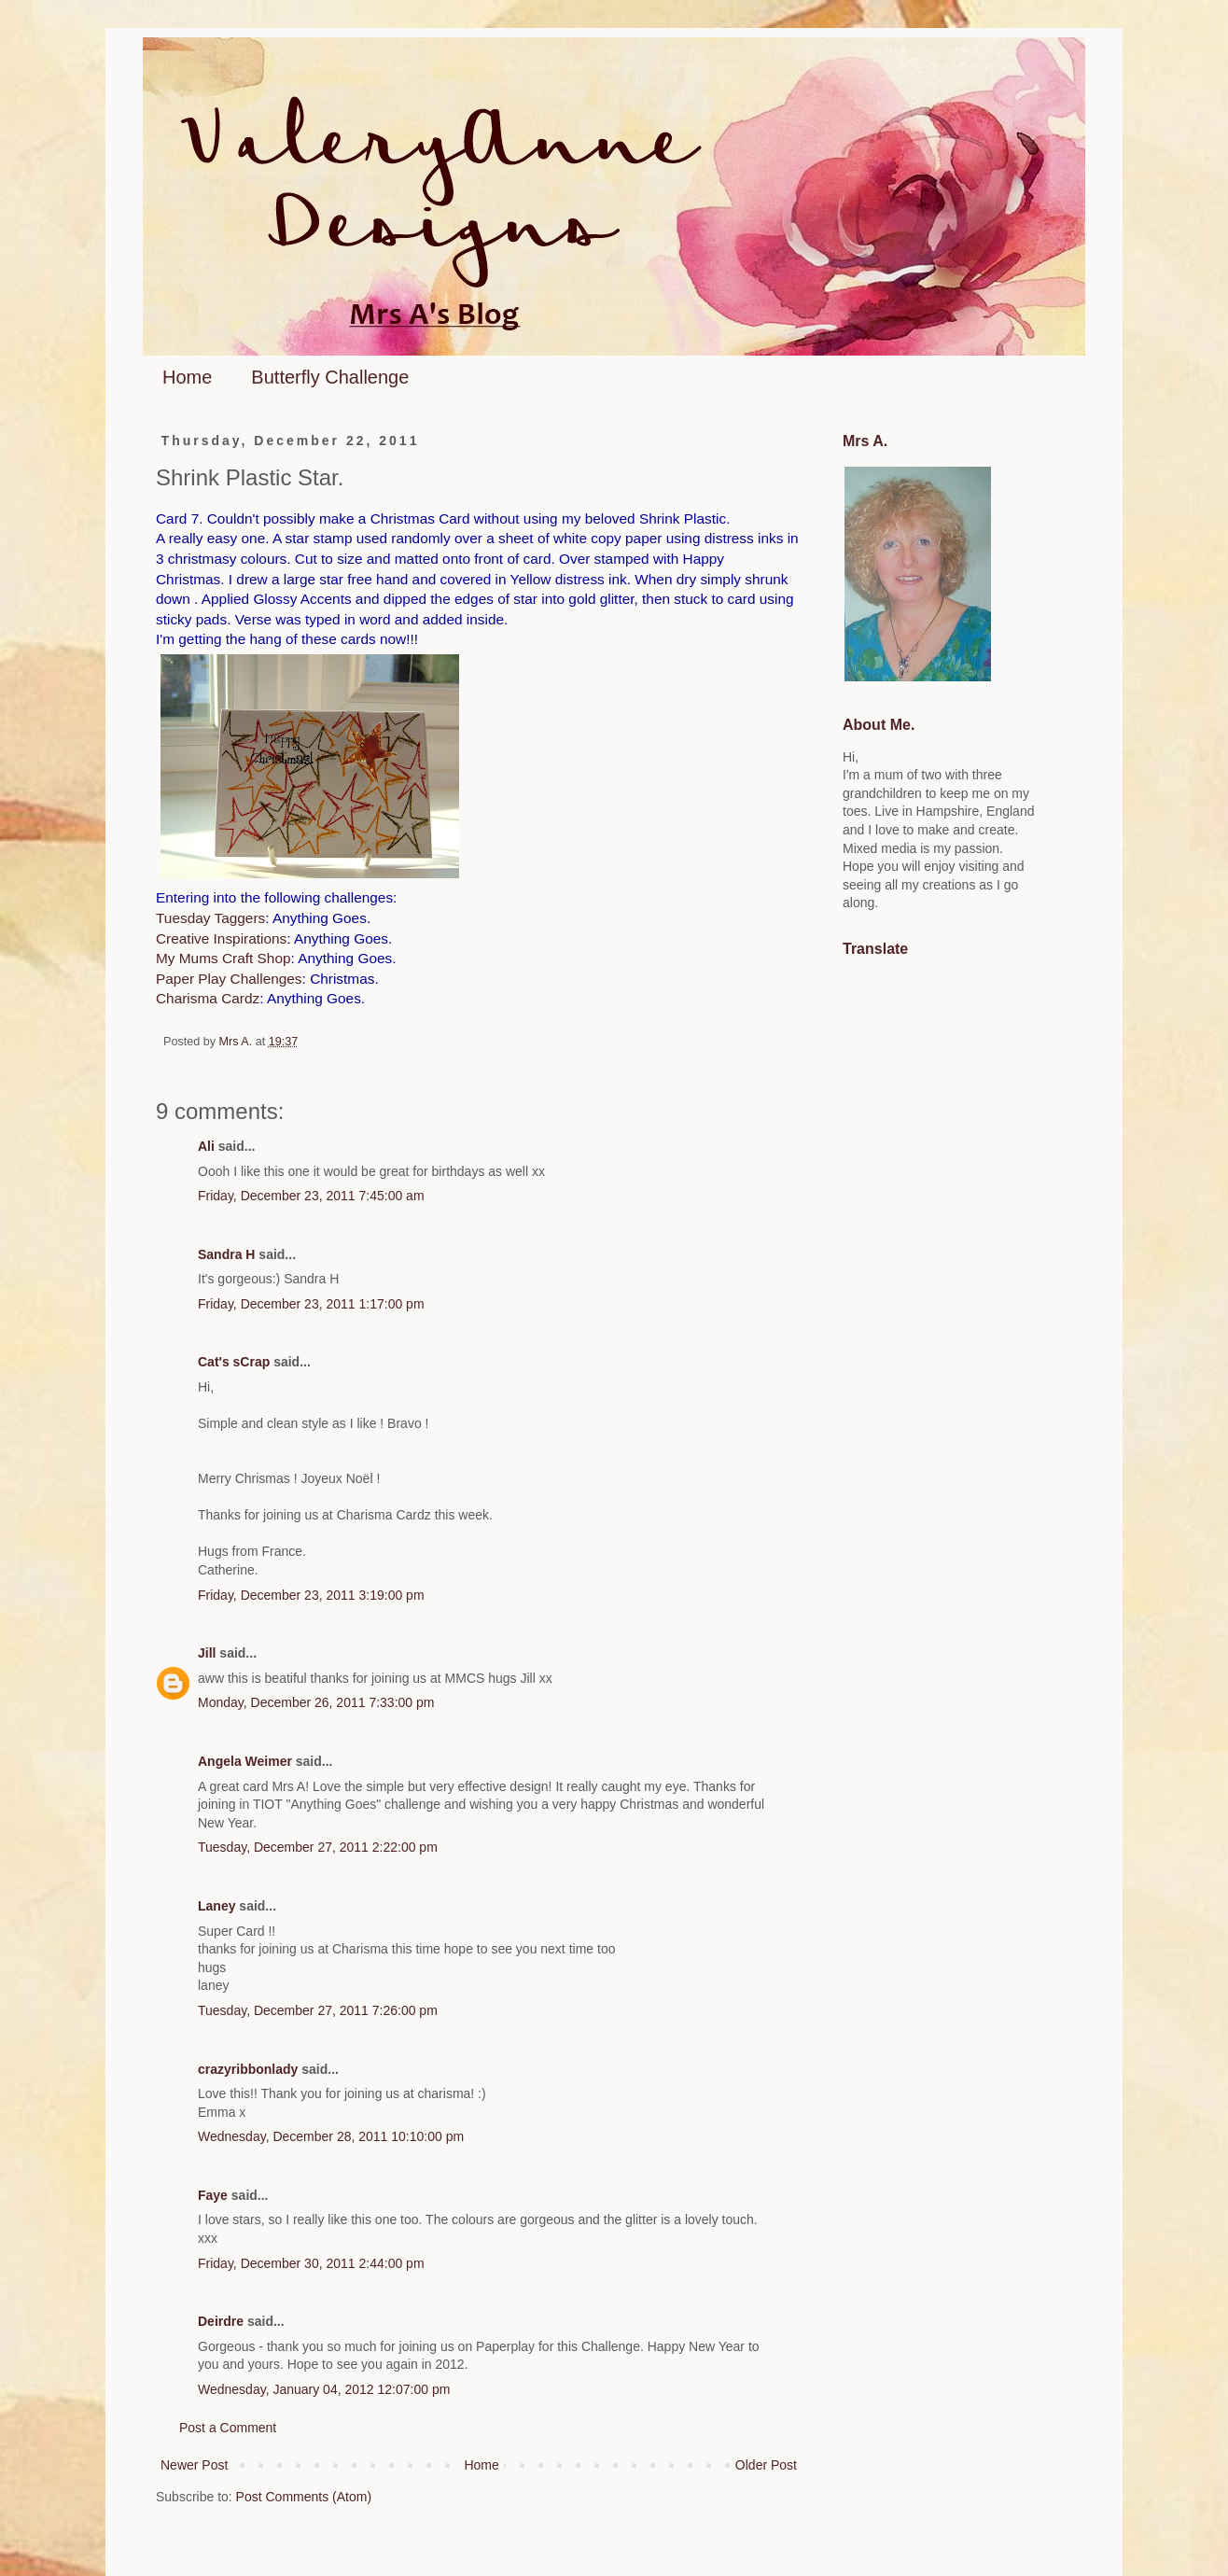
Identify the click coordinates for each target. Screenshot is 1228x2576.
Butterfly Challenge (330, 377)
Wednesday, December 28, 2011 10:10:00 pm (331, 2136)
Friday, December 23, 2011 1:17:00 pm (311, 1303)
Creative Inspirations (221, 938)
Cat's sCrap (234, 1361)
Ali (206, 1146)
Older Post (766, 2464)
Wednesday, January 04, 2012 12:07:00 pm (324, 2389)
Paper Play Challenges (229, 979)
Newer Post (194, 2464)
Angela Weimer (245, 1761)
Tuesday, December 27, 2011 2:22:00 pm (318, 1847)
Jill (207, 1652)
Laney (216, 1905)
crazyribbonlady (248, 2069)
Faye (213, 2195)
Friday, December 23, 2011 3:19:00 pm (311, 1595)
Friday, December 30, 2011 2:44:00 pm (311, 2263)
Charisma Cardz (207, 998)
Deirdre (221, 2321)
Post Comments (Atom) (303, 2496)
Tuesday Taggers (210, 918)
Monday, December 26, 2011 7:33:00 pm (316, 1702)
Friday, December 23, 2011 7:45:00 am (311, 1195)
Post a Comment (227, 2427)
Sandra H (226, 1254)
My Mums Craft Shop (223, 958)
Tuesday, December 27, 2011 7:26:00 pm (318, 2010)
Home (187, 377)
